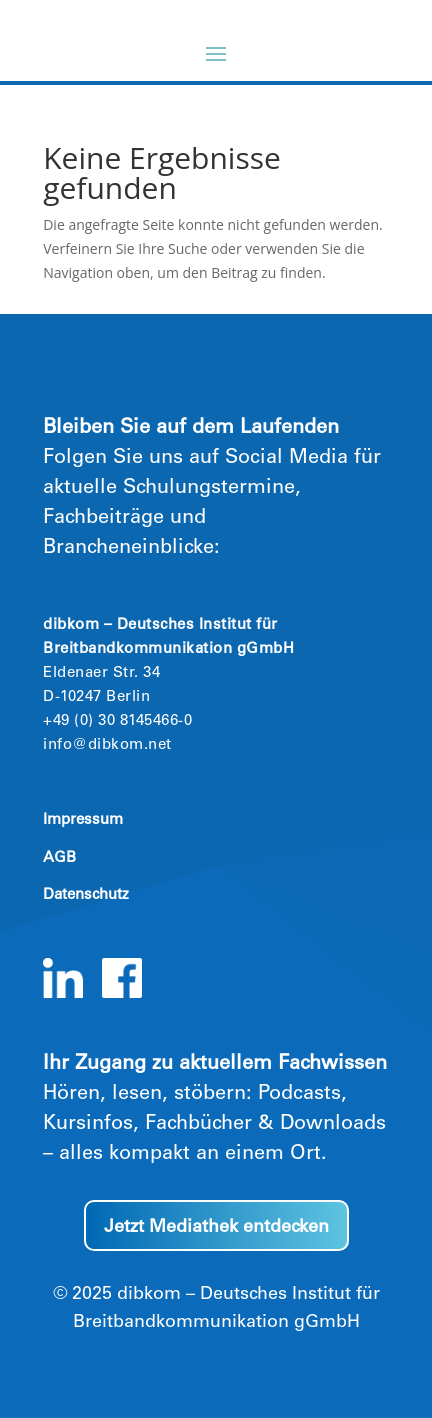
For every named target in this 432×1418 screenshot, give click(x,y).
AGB (59, 858)
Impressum (83, 820)
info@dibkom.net (107, 745)
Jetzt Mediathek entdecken (216, 1228)
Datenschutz (86, 895)
